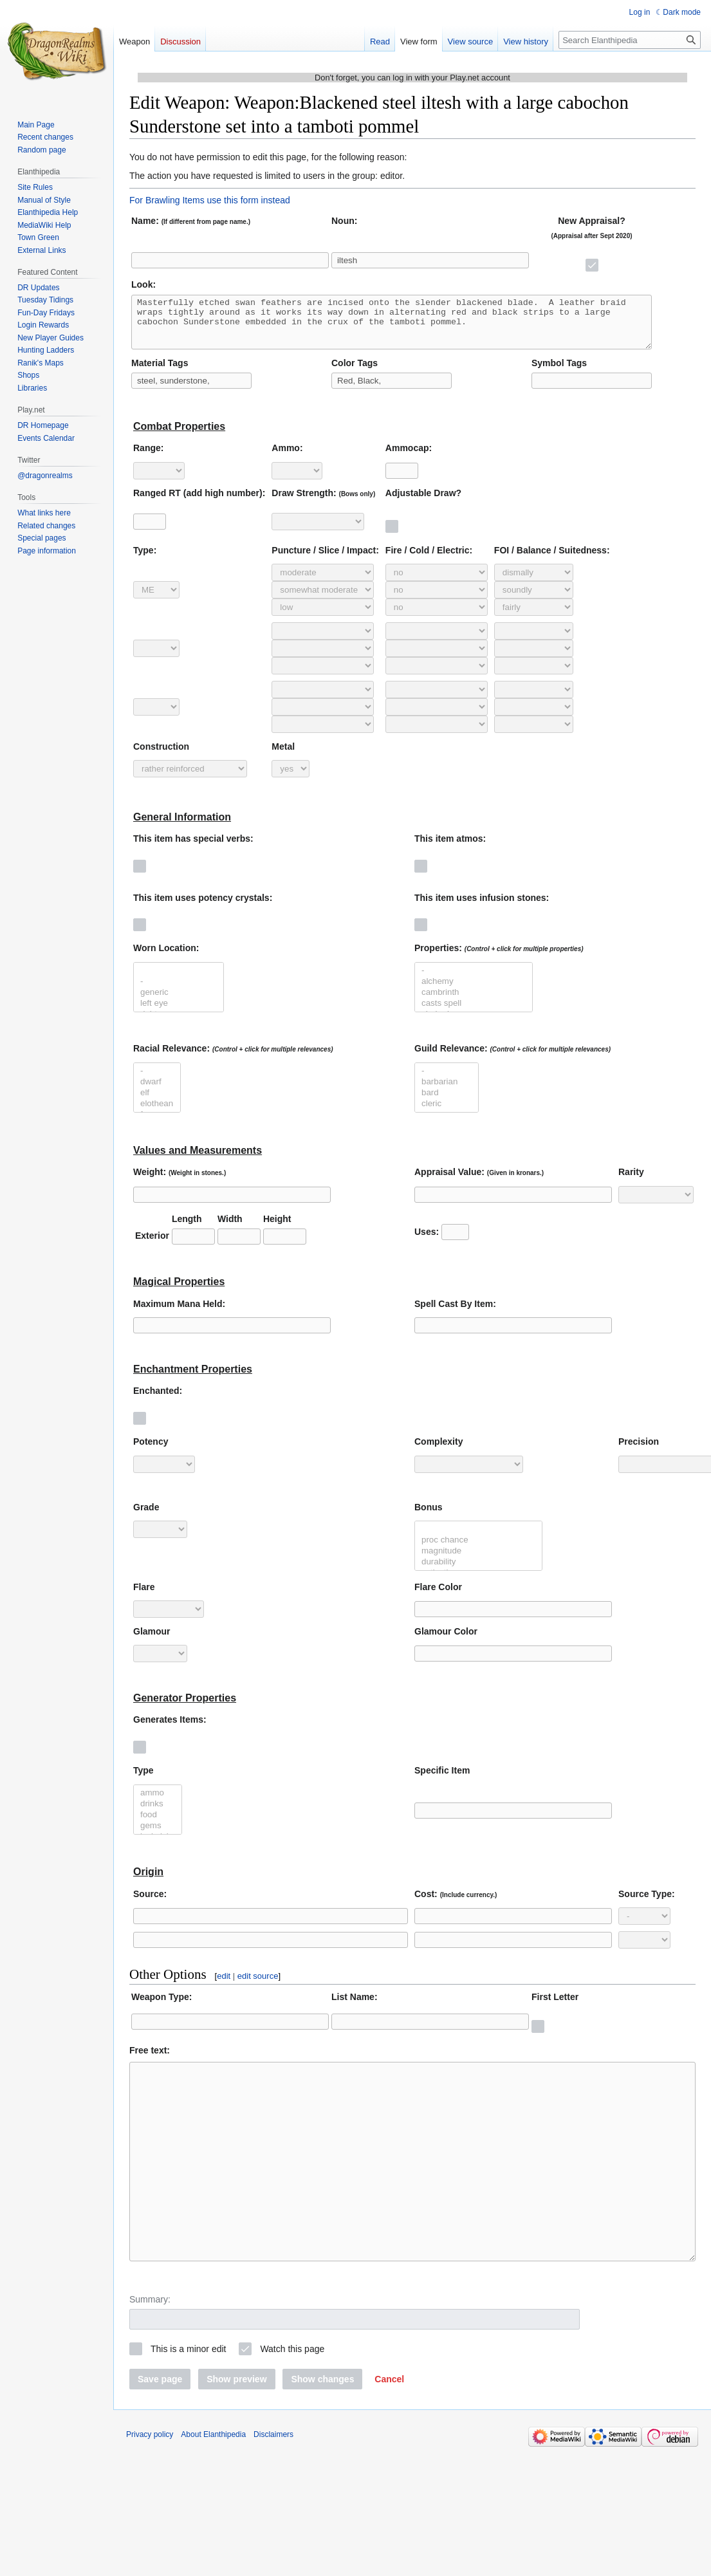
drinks (157, 1813)
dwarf (157, 1091)
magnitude (478, 1560)
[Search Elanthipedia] (630, 40)
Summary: (150, 2347)
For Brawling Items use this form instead (209, 200)
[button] (389, 2427)
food (157, 1824)
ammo (157, 1802)
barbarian (446, 1091)
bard (446, 1102)
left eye (178, 1013)
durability (478, 1571)
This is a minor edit (188, 2397)
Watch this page (292, 2397)
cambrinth (473, 1002)
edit (223, 1985)
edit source (258, 1985)
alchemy (473, 991)
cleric (446, 1113)
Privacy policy (149, 2482)
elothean (157, 1113)
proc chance (478, 1549)
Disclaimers (273, 2482)
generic (178, 1002)
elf (157, 1102)
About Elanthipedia (213, 2482)
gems (157, 1835)
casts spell (473, 1013)
